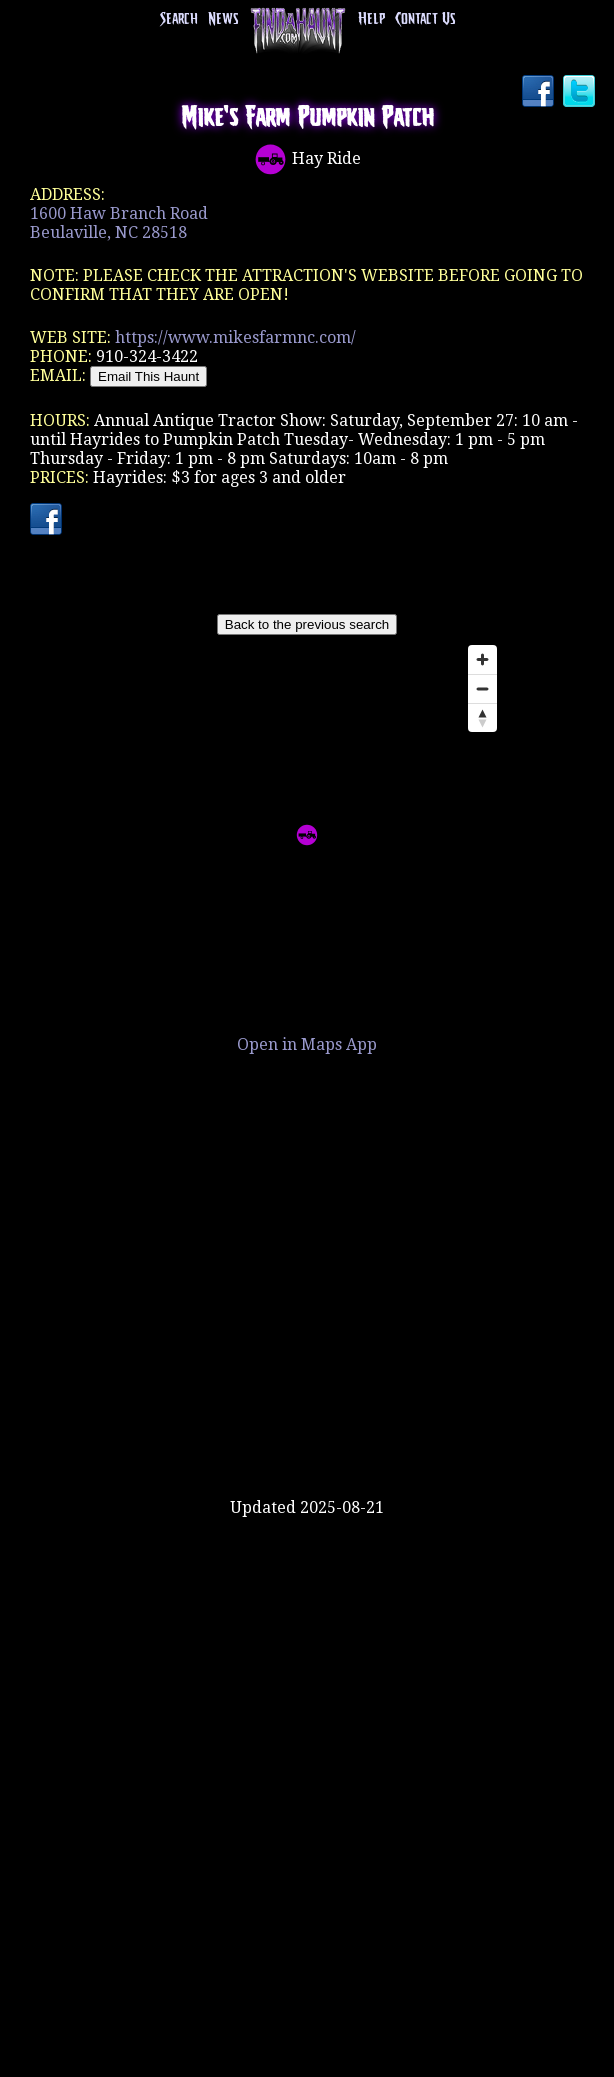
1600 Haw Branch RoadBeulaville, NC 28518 (119, 223)
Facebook (540, 93)
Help (371, 19)
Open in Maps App (307, 1044)
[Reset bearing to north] (482, 717)
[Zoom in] (482, 659)
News (223, 19)
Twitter (581, 93)
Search (179, 19)
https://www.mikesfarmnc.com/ (235, 337)
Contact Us (425, 19)
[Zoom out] (482, 688)
